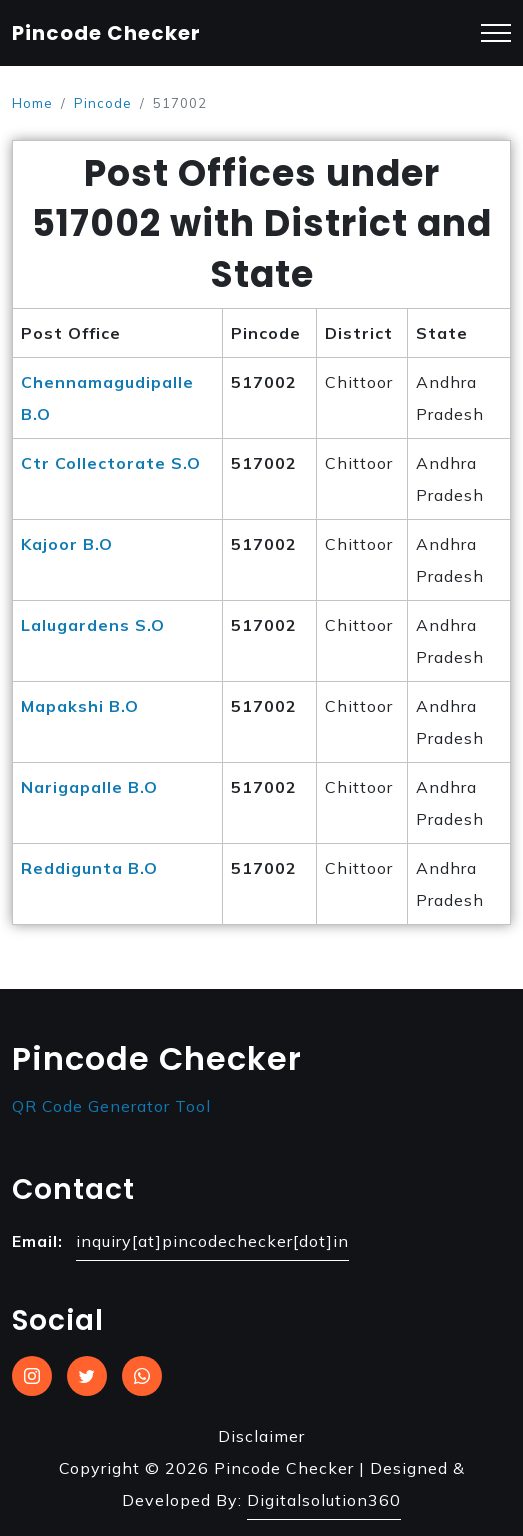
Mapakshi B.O (80, 706)
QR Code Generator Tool (111, 1106)
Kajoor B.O (67, 544)
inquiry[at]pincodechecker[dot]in (212, 1241)
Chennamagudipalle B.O (107, 398)
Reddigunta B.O (89, 868)
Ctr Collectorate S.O (111, 463)
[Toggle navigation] (496, 33)
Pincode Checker (106, 33)
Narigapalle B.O (89, 787)
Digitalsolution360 (324, 1500)
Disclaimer (261, 1436)
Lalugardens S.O (93, 625)
